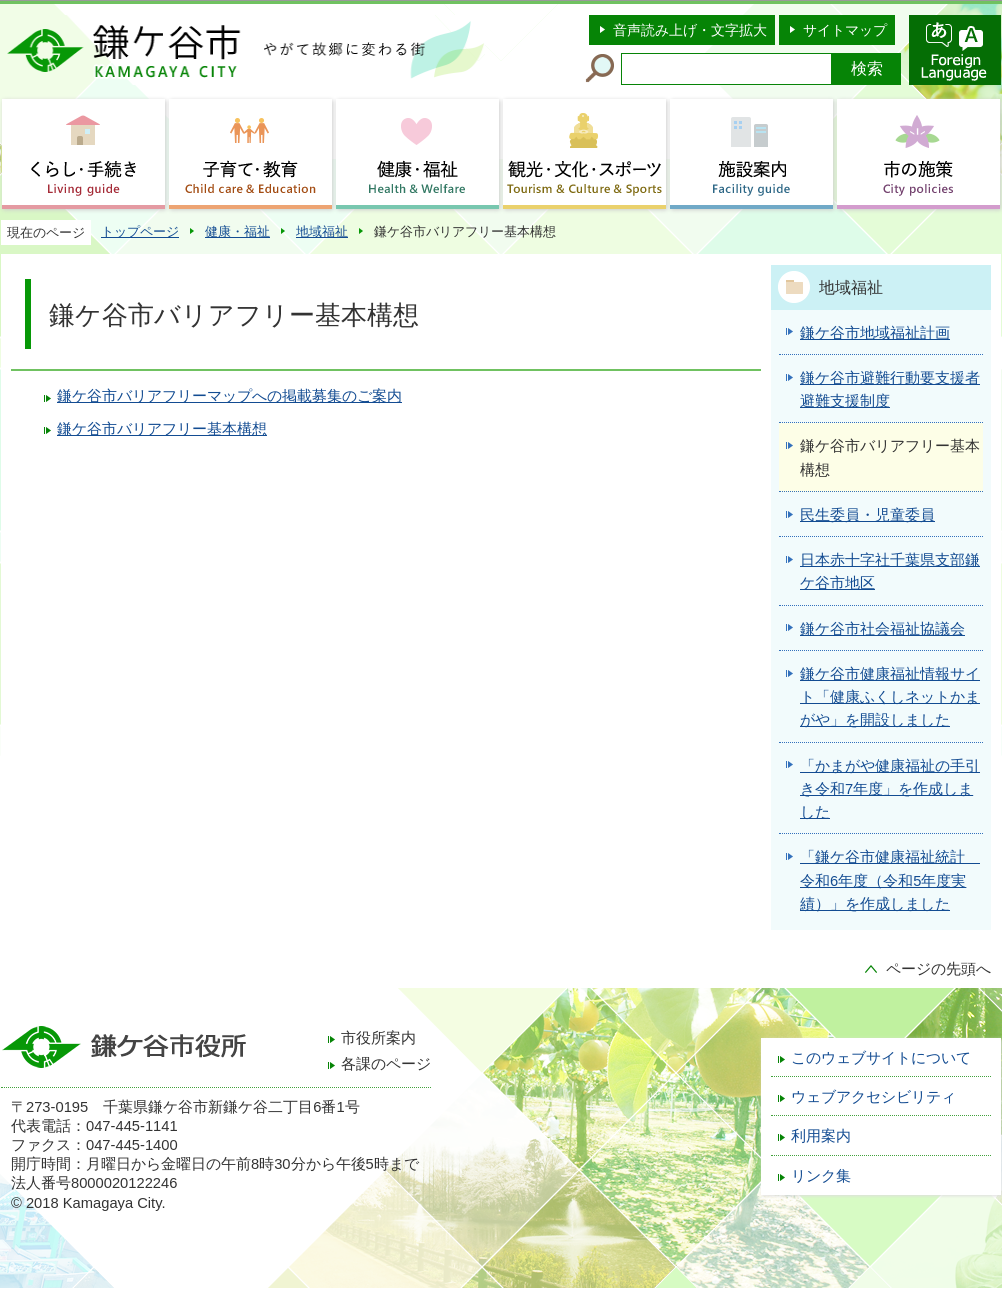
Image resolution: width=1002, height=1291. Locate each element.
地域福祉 (322, 231)
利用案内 (821, 1136)
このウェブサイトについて (881, 1058)
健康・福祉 (237, 231)
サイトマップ (845, 30)
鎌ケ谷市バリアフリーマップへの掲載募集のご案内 (229, 396)
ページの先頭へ (938, 969)
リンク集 (821, 1176)
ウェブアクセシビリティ (873, 1097)
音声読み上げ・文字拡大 (690, 30)
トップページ (140, 231)
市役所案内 (378, 1038)
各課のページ (386, 1064)
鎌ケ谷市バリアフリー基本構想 (162, 429)
